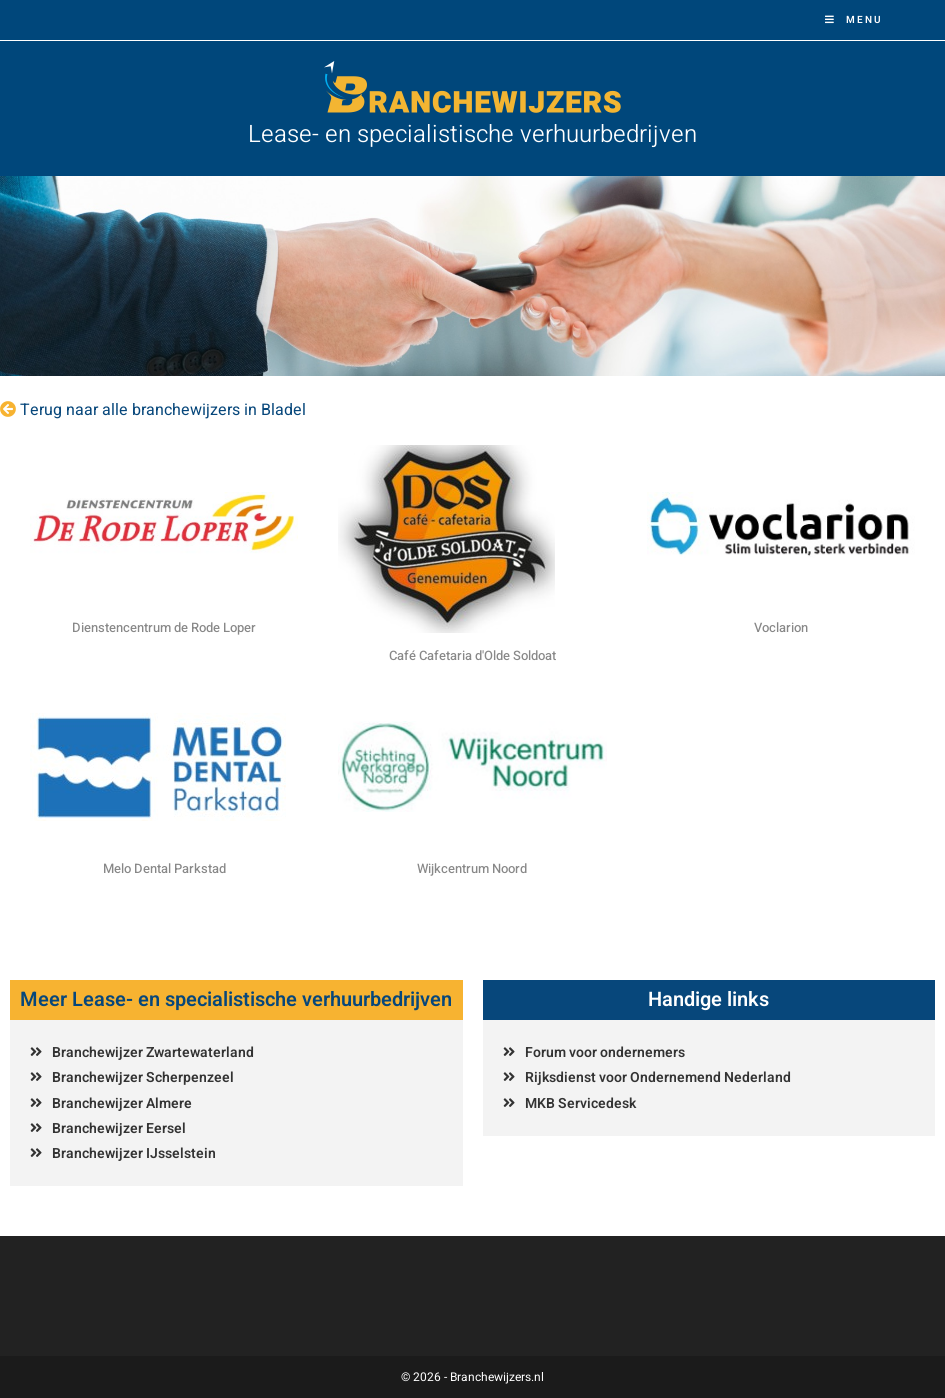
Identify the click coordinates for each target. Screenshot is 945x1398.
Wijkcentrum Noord (472, 868)
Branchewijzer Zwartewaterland (153, 1052)
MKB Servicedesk (580, 1103)
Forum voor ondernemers (605, 1052)
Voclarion (781, 627)
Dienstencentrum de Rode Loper (164, 627)
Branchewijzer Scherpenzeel (143, 1077)
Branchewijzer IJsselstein (134, 1153)
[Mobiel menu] (854, 20)
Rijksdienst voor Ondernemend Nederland (658, 1077)
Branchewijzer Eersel (119, 1128)
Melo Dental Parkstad (164, 868)
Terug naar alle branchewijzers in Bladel (163, 410)
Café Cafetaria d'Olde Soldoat (472, 655)
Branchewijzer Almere (122, 1103)
